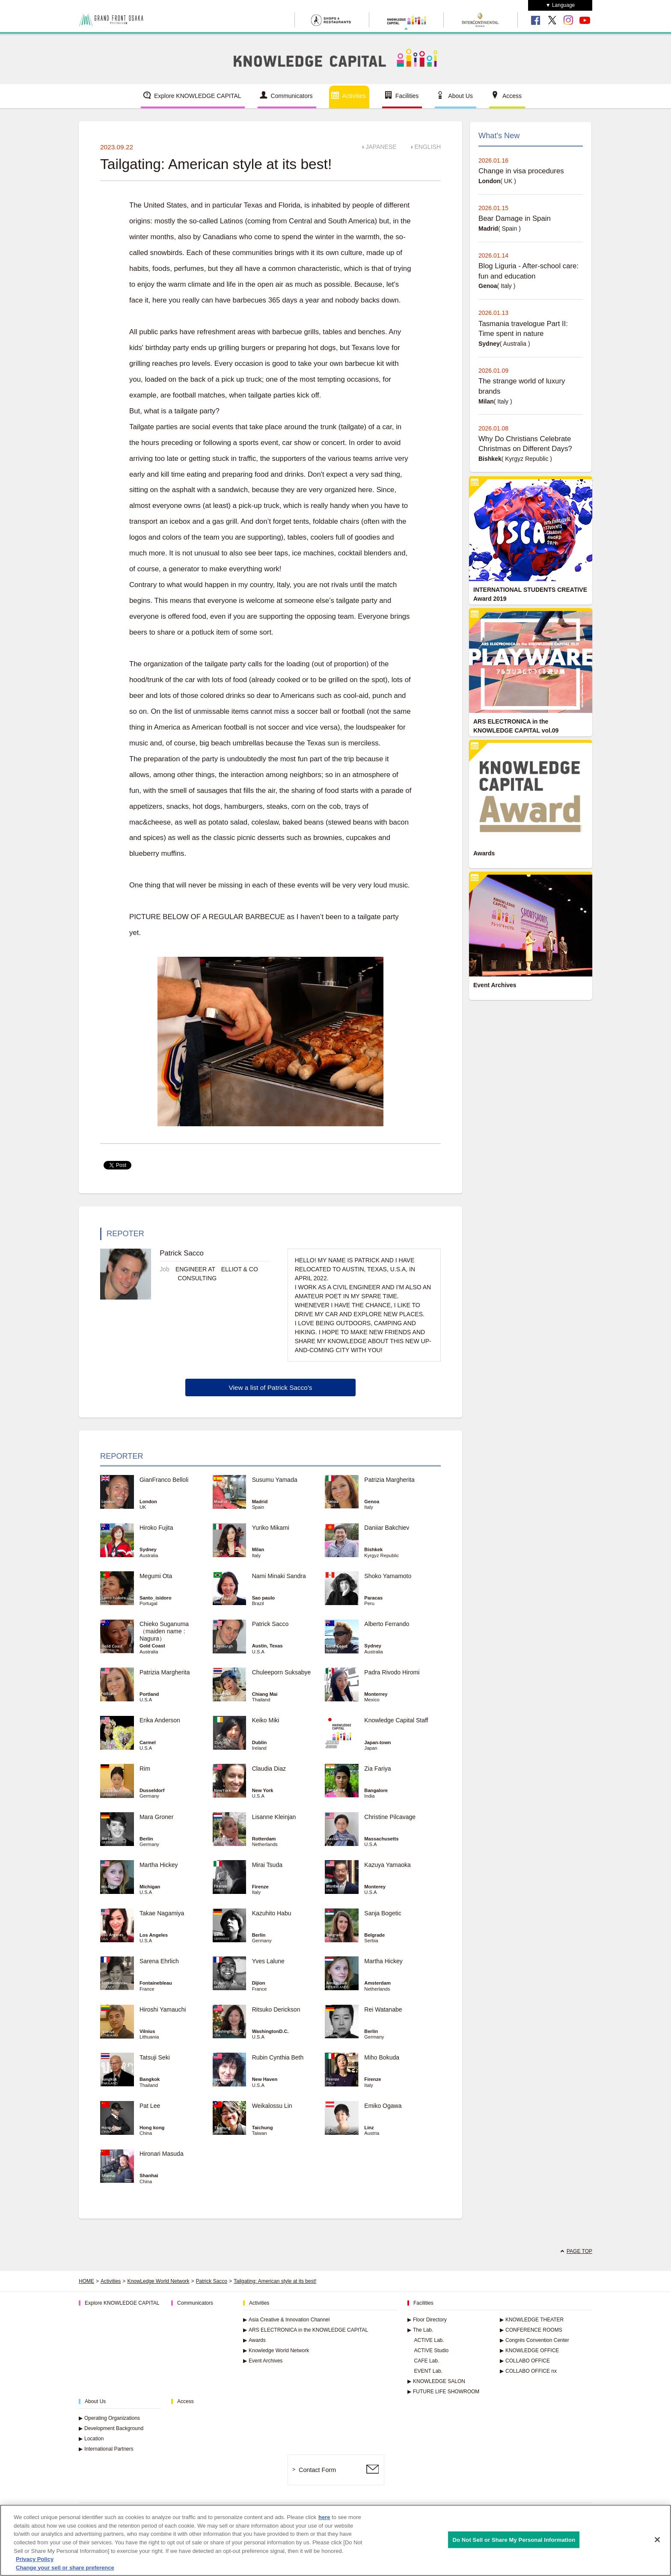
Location (91, 2439)
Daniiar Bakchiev (386, 1527)
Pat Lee (150, 2105)
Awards (254, 2340)
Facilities (407, 95)
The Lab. (420, 2330)
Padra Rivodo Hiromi (391, 1672)
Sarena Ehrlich (159, 1961)
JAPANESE (381, 146)
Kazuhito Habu (271, 1913)
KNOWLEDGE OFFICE (529, 2350)
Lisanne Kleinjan (274, 1816)
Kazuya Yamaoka (387, 1864)
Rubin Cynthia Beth (278, 2057)
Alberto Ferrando (386, 1623)
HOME (86, 2281)
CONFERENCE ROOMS (531, 2330)
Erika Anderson (160, 1720)
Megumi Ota (156, 1576)
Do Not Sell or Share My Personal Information (513, 2544)
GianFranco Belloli (164, 1479)
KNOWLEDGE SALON (436, 2381)
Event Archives (262, 2361)
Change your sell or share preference (65, 2572)
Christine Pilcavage (390, 1816)
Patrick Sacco (270, 1623)
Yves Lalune (268, 1961)
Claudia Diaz (269, 1768)
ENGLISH (428, 146)
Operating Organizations (109, 2418)
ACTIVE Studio (431, 2350)
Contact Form (317, 2470)
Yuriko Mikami (270, 1527)
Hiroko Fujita (156, 1527)
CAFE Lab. (426, 2361)
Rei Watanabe (383, 2009)
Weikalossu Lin (272, 2105)
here (324, 2522)
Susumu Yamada (274, 1479)
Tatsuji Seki (155, 2057)
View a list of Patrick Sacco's (270, 1387)
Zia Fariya (377, 1768)
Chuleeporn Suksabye (281, 1672)
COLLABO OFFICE (525, 2361)
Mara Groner (156, 1816)
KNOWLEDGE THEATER (532, 2320)
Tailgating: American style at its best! (275, 2281)
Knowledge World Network (276, 2350)
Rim (145, 1768)
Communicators (292, 95)
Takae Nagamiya (162, 1913)
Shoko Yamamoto (387, 1576)
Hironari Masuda (162, 2153)
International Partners (106, 2449)
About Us (460, 95)
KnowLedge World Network (158, 2281)
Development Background (111, 2428)
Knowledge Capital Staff (396, 1720)
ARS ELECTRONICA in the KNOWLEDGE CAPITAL (305, 2330)
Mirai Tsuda (267, 1864)
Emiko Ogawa (382, 2105)
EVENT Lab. (428, 2371)
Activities (354, 95)
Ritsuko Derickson (276, 2009)
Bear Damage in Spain (514, 218)
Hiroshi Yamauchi (163, 2009)
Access (512, 95)
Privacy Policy (34, 2563)
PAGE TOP (579, 2251)
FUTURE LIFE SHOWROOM (443, 2392)
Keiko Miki (265, 1720)
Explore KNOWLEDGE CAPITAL (197, 95)
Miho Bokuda (381, 2057)
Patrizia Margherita (389, 1479)
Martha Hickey (162, 1864)
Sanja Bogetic (382, 1913)
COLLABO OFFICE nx (528, 2371)
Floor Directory (427, 2320)
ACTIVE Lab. (429, 2340)
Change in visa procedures (521, 171)
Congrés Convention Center (534, 2340)
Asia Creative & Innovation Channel (286, 2320)
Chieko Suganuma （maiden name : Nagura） (164, 1631)
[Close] (657, 2543)
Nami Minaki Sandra (279, 1576)
